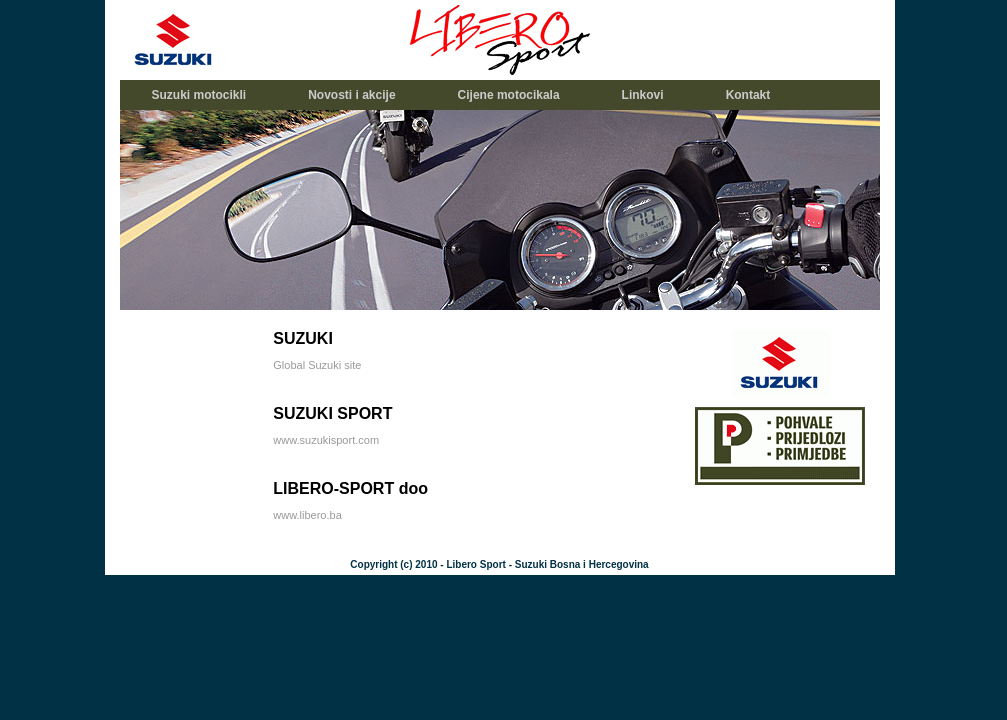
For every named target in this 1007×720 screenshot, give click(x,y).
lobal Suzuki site (322, 365)
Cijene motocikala (509, 95)
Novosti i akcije (351, 95)
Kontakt (748, 95)
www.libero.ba (307, 515)
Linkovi (643, 95)
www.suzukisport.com (326, 440)
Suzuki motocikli (199, 95)
